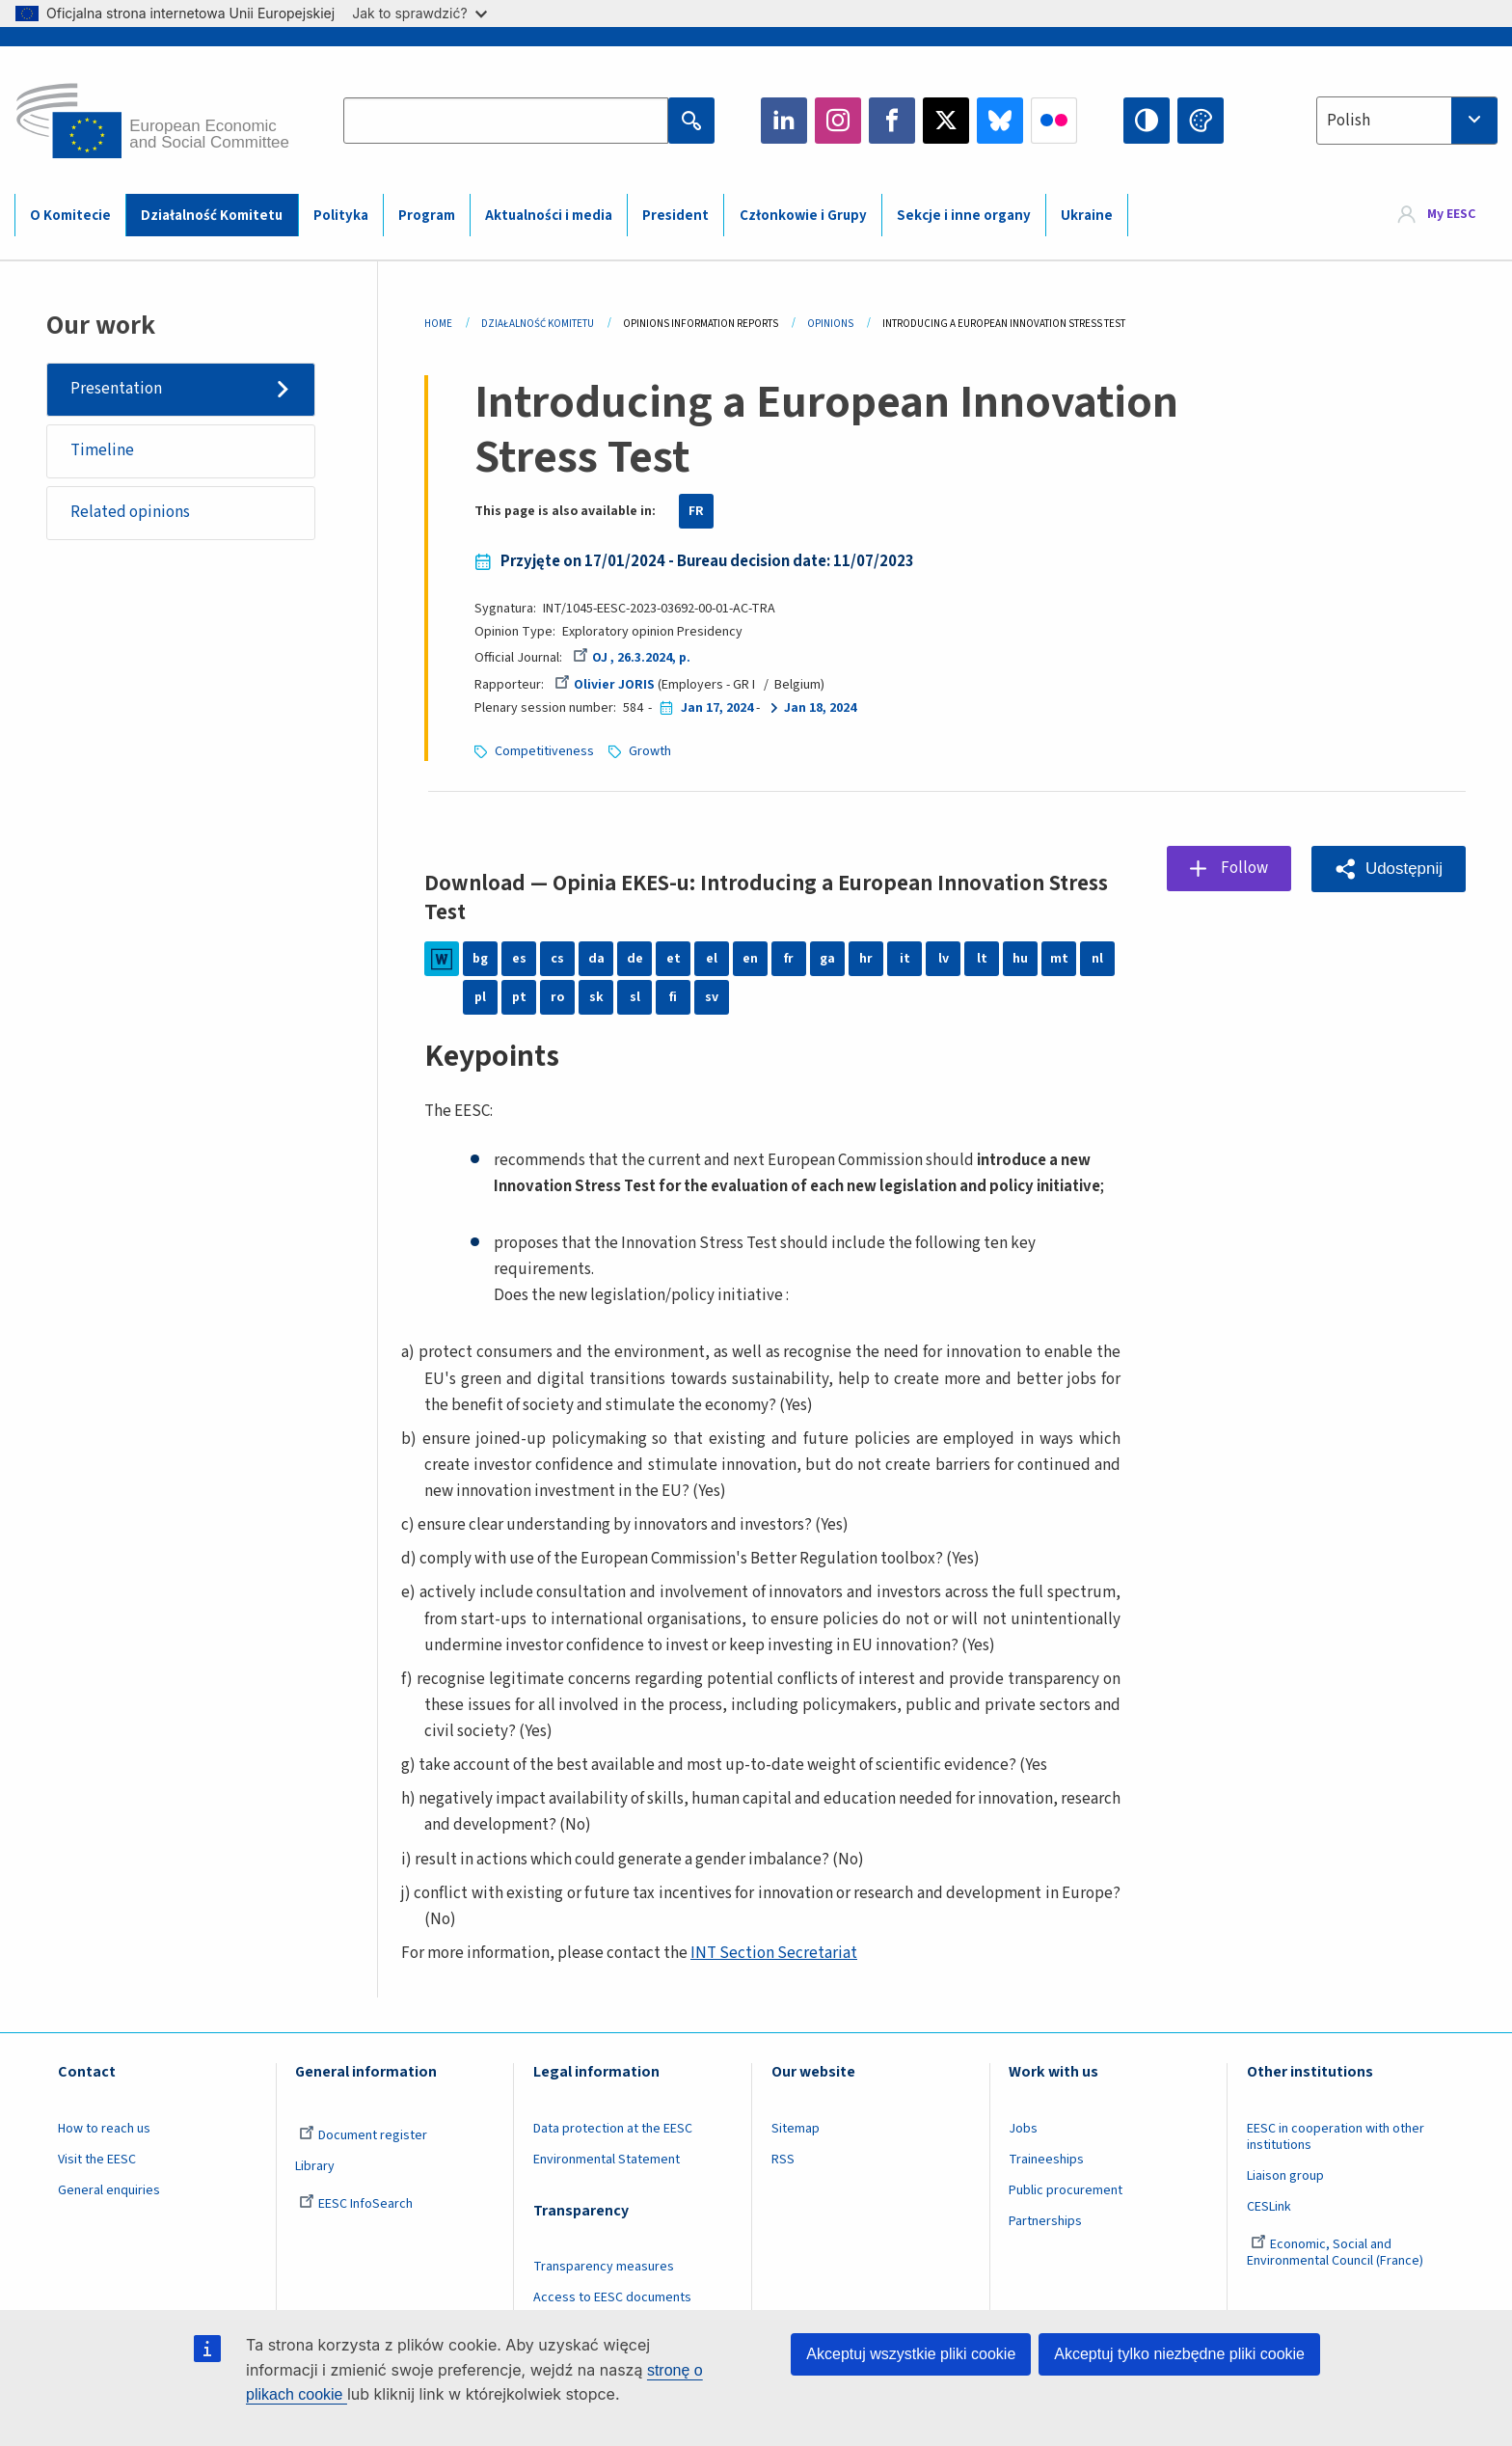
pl (480, 997)
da (596, 958)
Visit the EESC (97, 2159)
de (635, 958)
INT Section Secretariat (773, 1953)
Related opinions (130, 512)
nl (1097, 958)
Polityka (340, 215)
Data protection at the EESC (612, 2128)
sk (596, 997)
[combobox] (1407, 120)
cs (557, 958)
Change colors (1200, 120)
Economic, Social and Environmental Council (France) (1336, 2252)
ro (557, 997)
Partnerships (1045, 2221)
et (673, 958)
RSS (783, 2159)
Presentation (116, 388)
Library (315, 2166)
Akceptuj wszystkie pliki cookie (910, 2354)
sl (635, 997)
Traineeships (1046, 2159)
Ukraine (1087, 215)
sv (711, 997)
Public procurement (1065, 2190)
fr (789, 958)
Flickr (1054, 120)
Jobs (1023, 2128)
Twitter (946, 120)
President (675, 215)
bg (480, 958)
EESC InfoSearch (356, 2204)
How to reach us (104, 2128)
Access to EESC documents (612, 2297)
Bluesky (1000, 120)
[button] (1388, 868)
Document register (363, 2135)
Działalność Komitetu (212, 215)
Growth (650, 751)
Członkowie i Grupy (803, 215)
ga (827, 958)
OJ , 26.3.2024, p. (631, 657)
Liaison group (1285, 2176)
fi (673, 997)
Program (426, 215)
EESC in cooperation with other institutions (1335, 2137)
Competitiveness (544, 751)
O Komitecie (70, 215)
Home (438, 323)
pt (519, 997)
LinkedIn (784, 120)
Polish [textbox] (1348, 120)
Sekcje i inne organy (964, 215)
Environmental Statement (606, 2159)
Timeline (102, 450)
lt (982, 958)
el (711, 958)
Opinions (830, 323)
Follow (1244, 868)
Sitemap (795, 2128)
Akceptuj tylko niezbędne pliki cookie (1179, 2354)
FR (696, 511)
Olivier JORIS (604, 684)
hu (1020, 958)
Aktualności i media (548, 215)
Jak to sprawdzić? (419, 13)
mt (1059, 958)
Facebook (892, 120)
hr (866, 958)
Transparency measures (603, 2266)
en (750, 958)
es (519, 958)
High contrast (1146, 120)
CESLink (1269, 2206)
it (905, 958)
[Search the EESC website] (505, 120)
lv (943, 958)
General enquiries (109, 2190)
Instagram (838, 120)
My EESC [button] (1451, 214)
